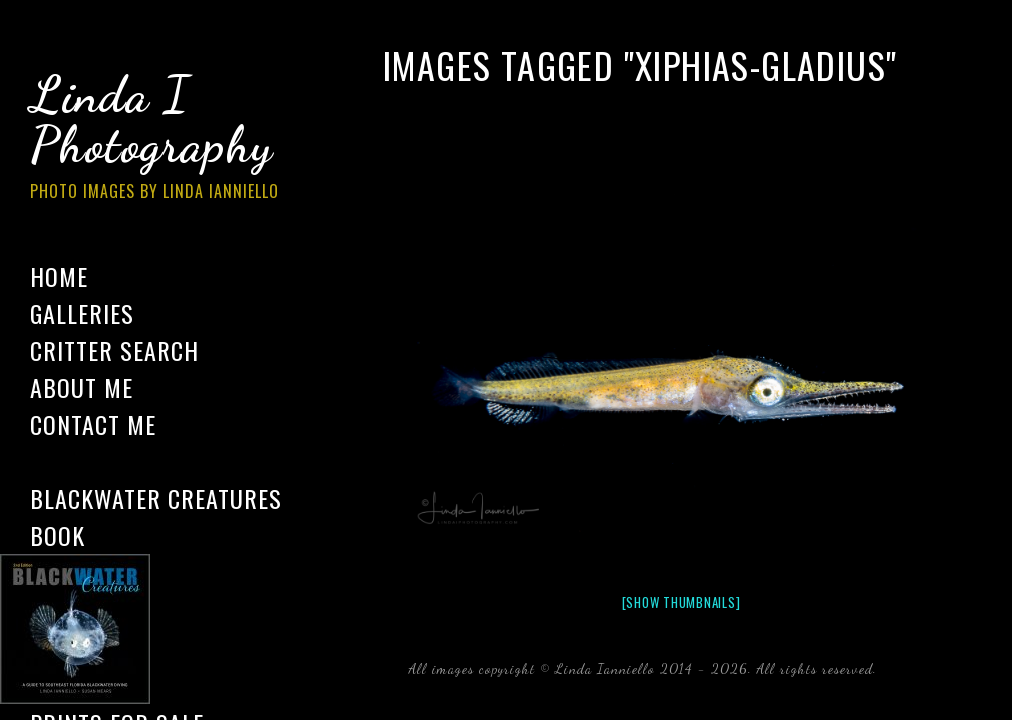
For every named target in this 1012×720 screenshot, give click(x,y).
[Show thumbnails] (681, 602)
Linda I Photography (170, 139)
